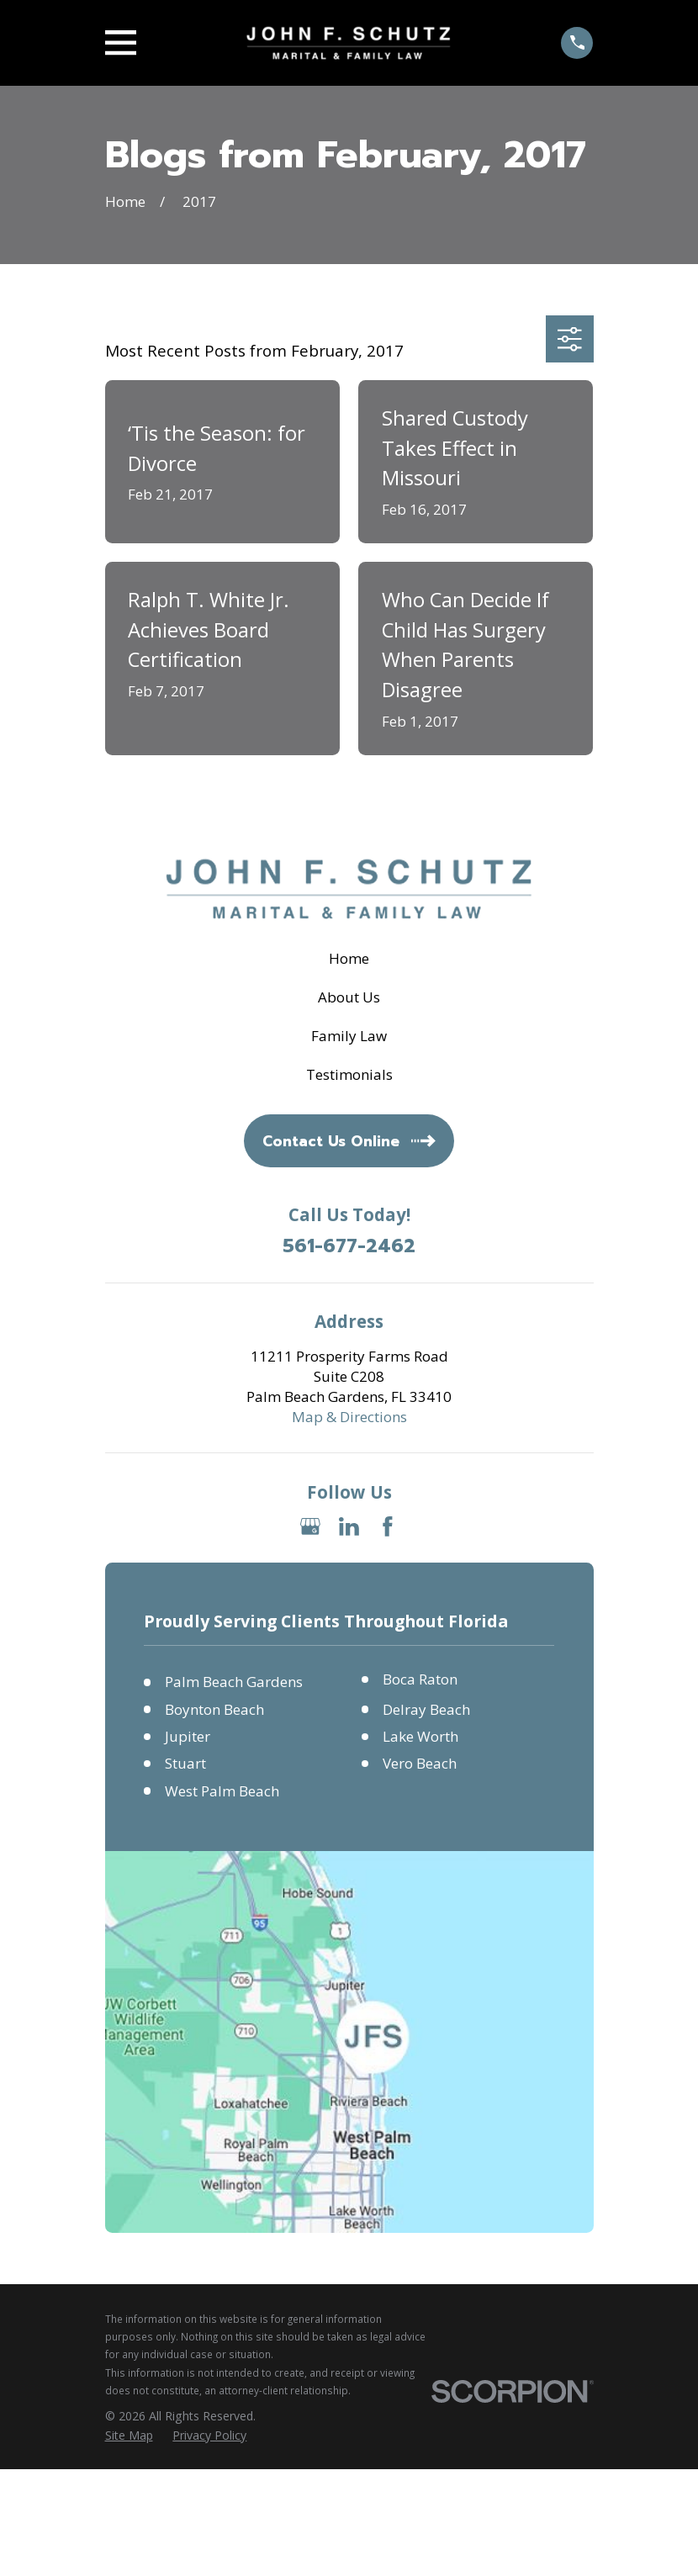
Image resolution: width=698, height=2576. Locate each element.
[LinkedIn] (349, 1526)
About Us (349, 997)
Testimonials (349, 1074)
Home (349, 958)
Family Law (349, 1035)
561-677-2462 (349, 1246)
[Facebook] (388, 1526)
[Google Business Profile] (310, 1526)
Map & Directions (349, 1416)
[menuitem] (129, 2435)
